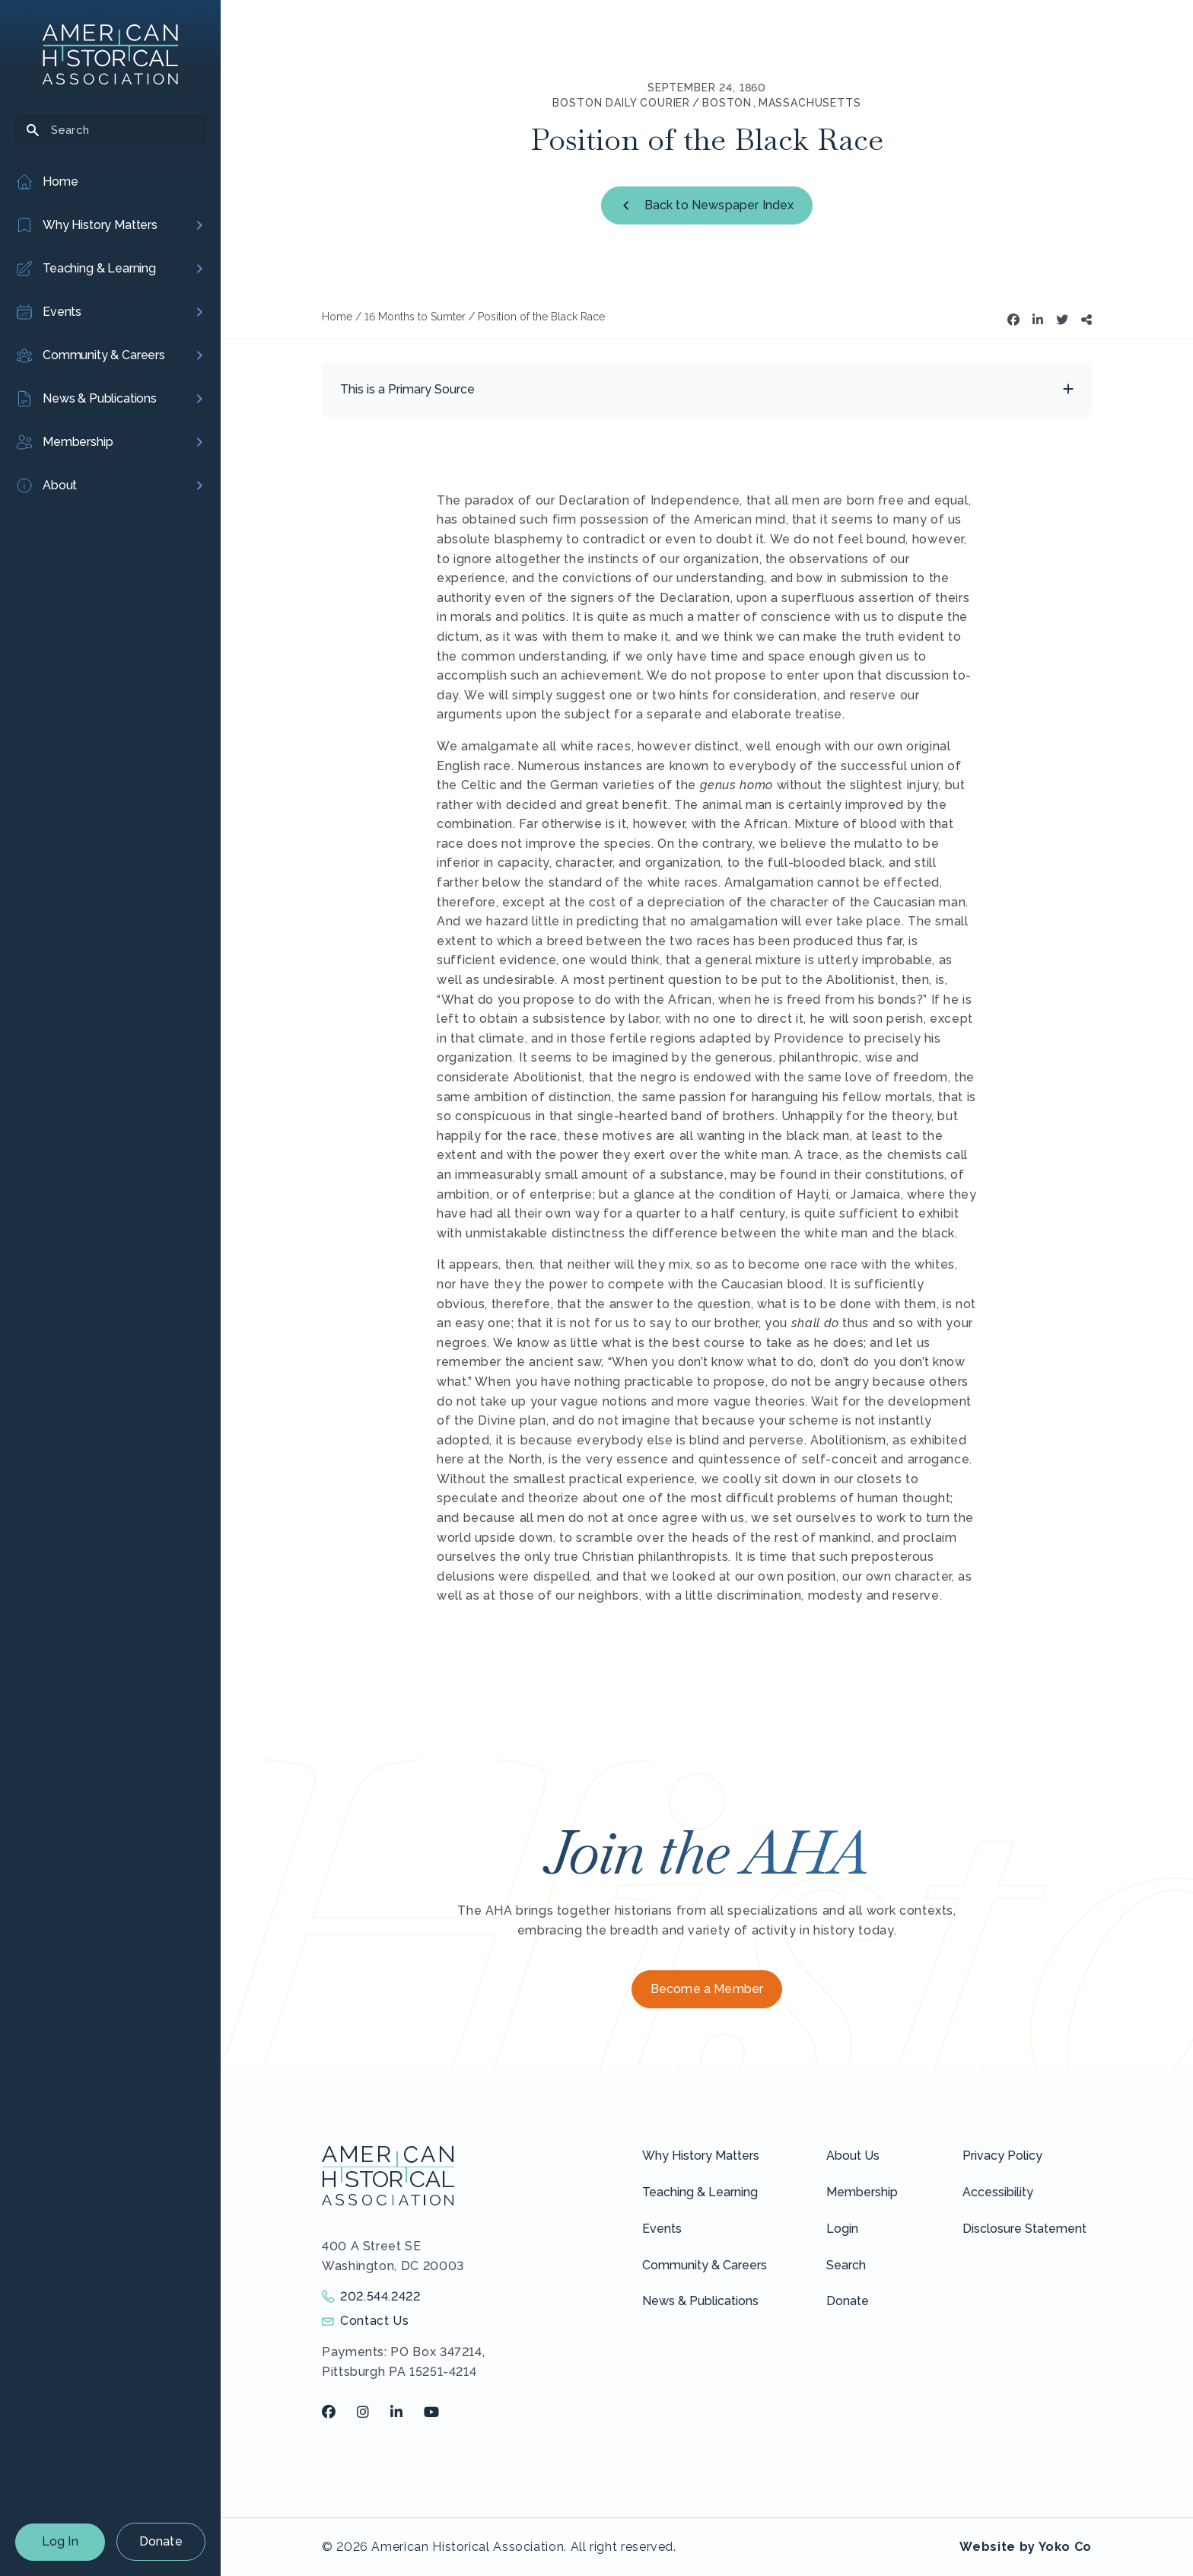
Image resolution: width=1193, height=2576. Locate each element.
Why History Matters (700, 2155)
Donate (161, 2541)
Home (337, 316)
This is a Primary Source (407, 389)
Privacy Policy (1002, 2155)
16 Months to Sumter (415, 316)
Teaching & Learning (700, 2192)
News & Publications (700, 2301)
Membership (862, 2192)
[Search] (110, 130)
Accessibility (997, 2192)
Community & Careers (704, 2265)
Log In (60, 2541)
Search (846, 2265)
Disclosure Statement (1024, 2228)
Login (842, 2228)
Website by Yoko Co (1025, 2546)
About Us (853, 2155)
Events (662, 2228)
